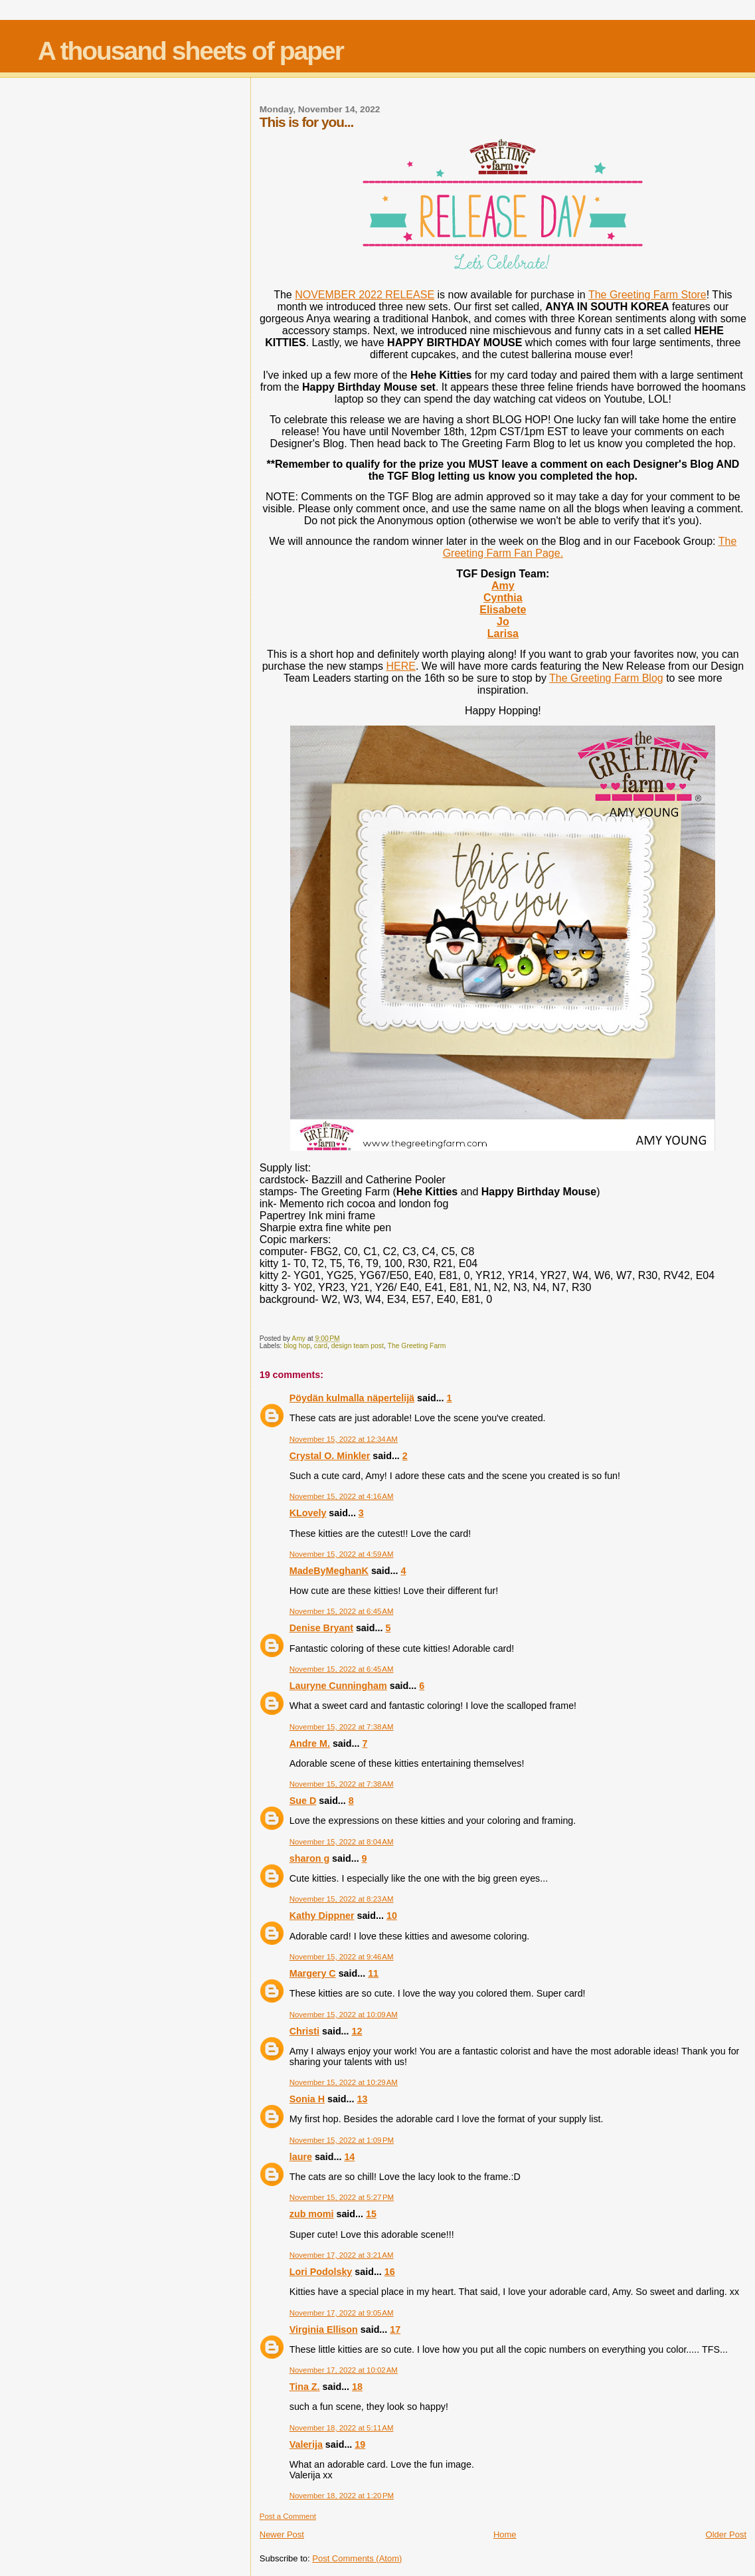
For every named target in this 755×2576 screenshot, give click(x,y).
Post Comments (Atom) (357, 2558)
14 (349, 2156)
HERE (400, 666)
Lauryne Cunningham (338, 1685)
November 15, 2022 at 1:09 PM (342, 2140)
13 (362, 2099)
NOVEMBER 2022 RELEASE (364, 294)
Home (505, 2534)
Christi (304, 2031)
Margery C (313, 1973)
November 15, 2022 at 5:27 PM (342, 2197)
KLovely (308, 1513)
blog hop (297, 1345)
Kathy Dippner (322, 1915)
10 (391, 1915)
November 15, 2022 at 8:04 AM (342, 1842)
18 (357, 2386)
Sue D (303, 1800)
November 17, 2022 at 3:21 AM (342, 2255)
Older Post (726, 2534)
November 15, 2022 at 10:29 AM (344, 2082)
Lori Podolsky (321, 2271)
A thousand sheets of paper (190, 51)
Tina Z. (305, 2386)
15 (371, 2214)
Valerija (306, 2444)
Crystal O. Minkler (330, 1455)
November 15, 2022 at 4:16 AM (342, 1496)
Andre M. (310, 1743)
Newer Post (282, 2534)
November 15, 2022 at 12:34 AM (344, 1439)
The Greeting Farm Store (647, 294)
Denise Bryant (321, 1628)
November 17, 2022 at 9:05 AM (342, 2313)
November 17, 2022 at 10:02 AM (344, 2370)
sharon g (309, 1858)
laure (301, 2156)
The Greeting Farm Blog (606, 678)
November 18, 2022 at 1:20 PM (342, 2496)
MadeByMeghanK (329, 1570)
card (320, 1345)
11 (373, 1973)
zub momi (312, 2214)
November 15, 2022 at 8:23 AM (342, 1899)
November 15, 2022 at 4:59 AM (342, 1554)
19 (360, 2444)
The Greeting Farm (417, 1345)
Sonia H (307, 2099)
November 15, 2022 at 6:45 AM (342, 1611)
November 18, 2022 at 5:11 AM (342, 2428)
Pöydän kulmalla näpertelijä (352, 1398)
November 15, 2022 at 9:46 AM (342, 1957)
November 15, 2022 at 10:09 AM (344, 2015)
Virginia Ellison (324, 2329)
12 (357, 2031)
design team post (357, 1345)
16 (389, 2271)
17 (395, 2329)
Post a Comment (288, 2516)
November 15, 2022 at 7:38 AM (342, 1727)
